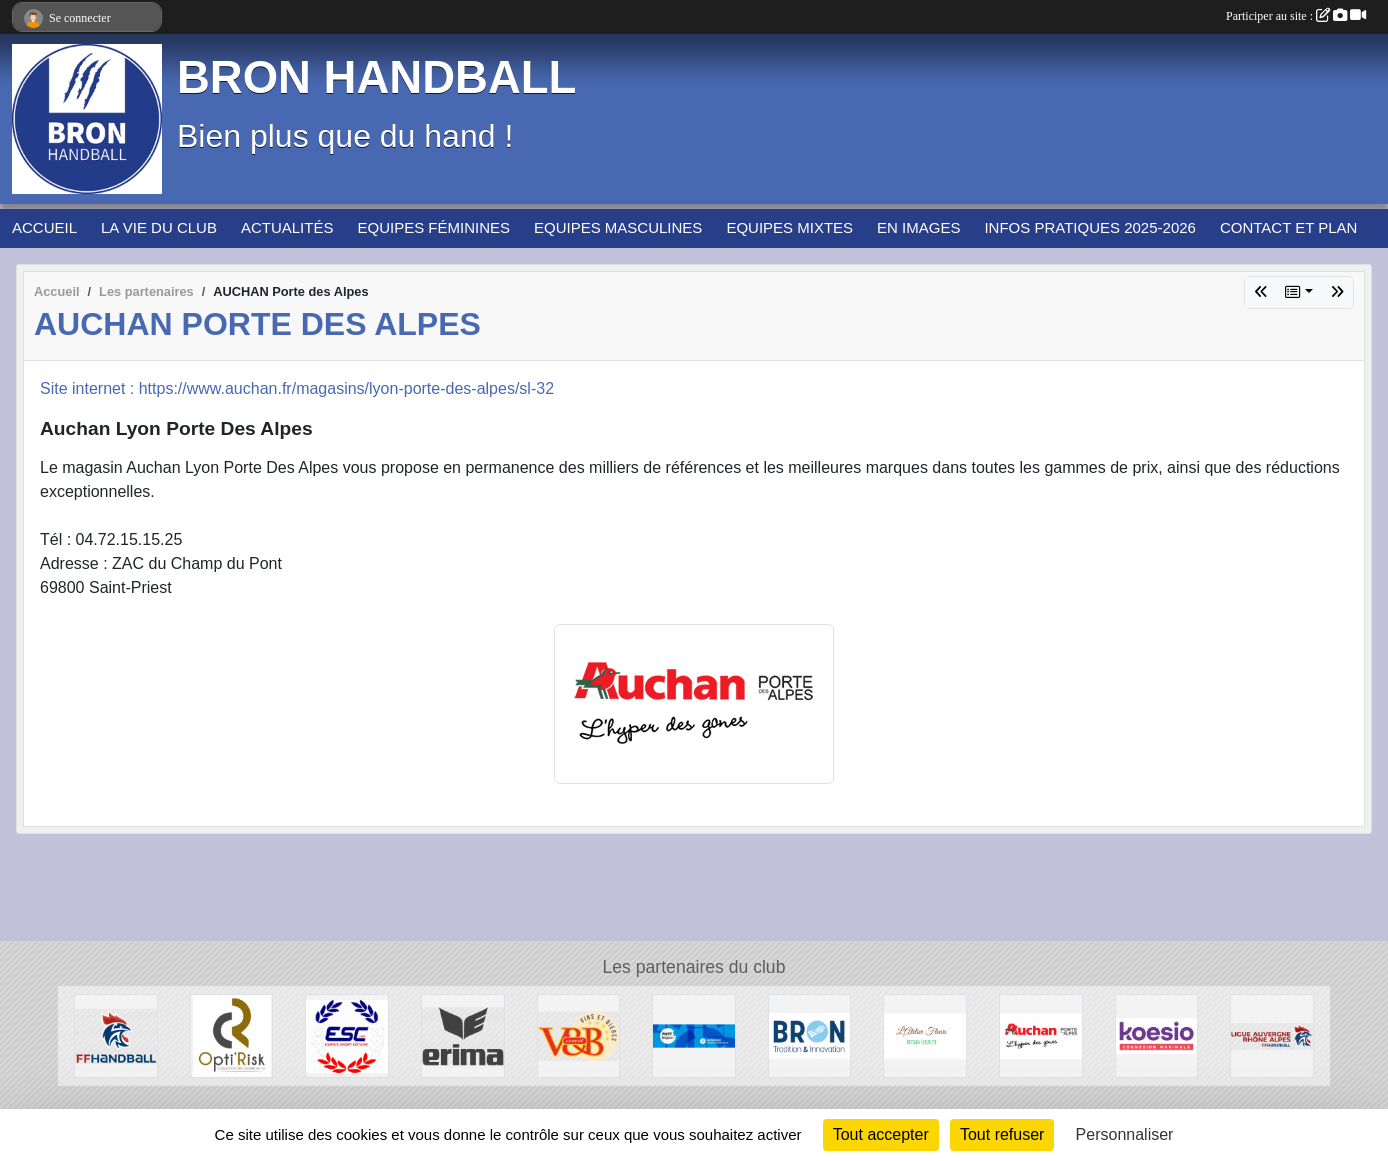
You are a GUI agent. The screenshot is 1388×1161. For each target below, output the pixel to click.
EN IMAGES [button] (918, 227)
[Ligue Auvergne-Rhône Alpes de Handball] (1272, 1034)
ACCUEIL (44, 227)
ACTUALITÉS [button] (287, 227)
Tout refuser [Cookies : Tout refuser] (1002, 1134)
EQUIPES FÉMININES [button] (433, 227)
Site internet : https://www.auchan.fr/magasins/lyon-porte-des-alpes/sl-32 (297, 388)
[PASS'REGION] (694, 1034)
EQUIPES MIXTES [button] (789, 227)
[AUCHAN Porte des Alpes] (1041, 1034)
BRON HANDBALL (376, 77)
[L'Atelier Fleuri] (925, 1034)
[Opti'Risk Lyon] (232, 1034)
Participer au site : (1296, 16)
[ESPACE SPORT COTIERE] (347, 1034)
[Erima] (463, 1034)
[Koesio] (1157, 1034)
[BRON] (810, 1034)
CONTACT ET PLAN (1289, 227)
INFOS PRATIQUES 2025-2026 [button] (1089, 227)
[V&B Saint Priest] (579, 1034)
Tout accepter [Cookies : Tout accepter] (881, 1134)
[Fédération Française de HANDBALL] (116, 1034)
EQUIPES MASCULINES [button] (618, 227)
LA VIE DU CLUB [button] (159, 227)
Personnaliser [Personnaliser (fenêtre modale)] (1125, 1134)
